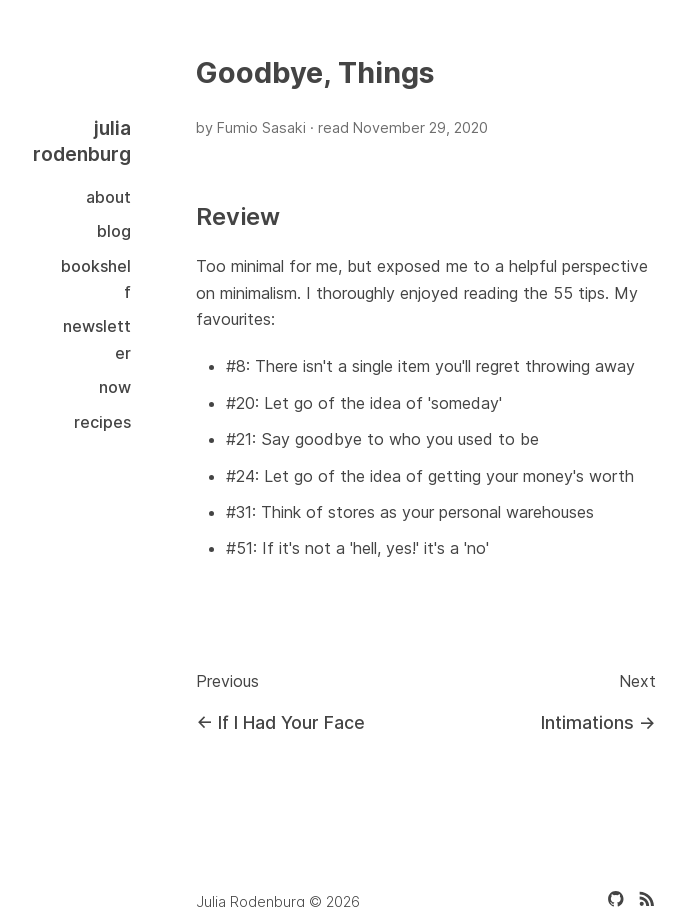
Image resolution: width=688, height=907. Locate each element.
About (108, 197)
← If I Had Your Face (280, 722)
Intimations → (598, 722)
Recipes (102, 422)
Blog (114, 231)
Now (115, 387)
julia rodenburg (82, 141)
